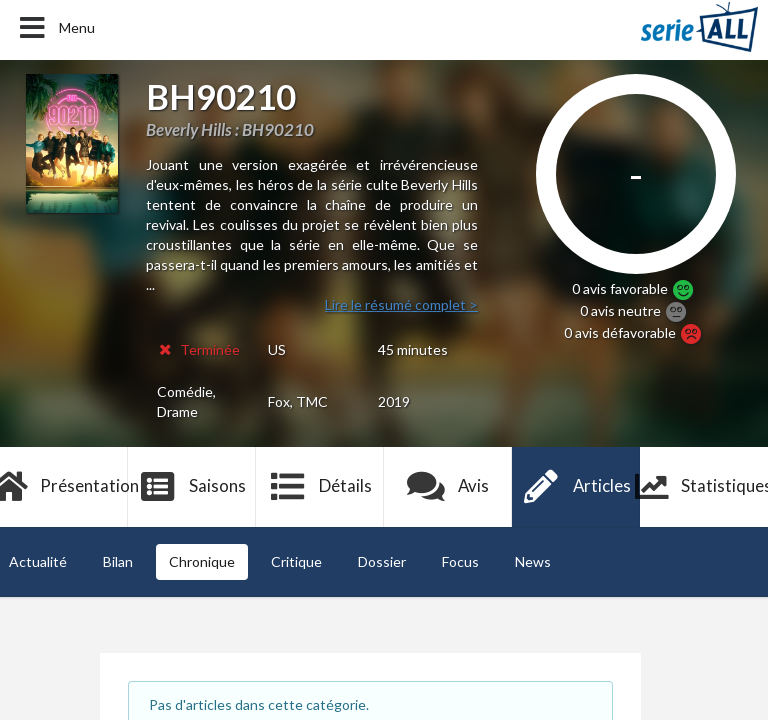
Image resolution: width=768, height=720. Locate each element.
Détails (320, 487)
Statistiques (704, 487)
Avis (448, 487)
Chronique (202, 561)
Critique (296, 561)
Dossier (382, 561)
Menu (55, 28)
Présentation (64, 487)
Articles (576, 487)
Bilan (118, 561)
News (533, 561)
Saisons (192, 487)
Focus (460, 561)
